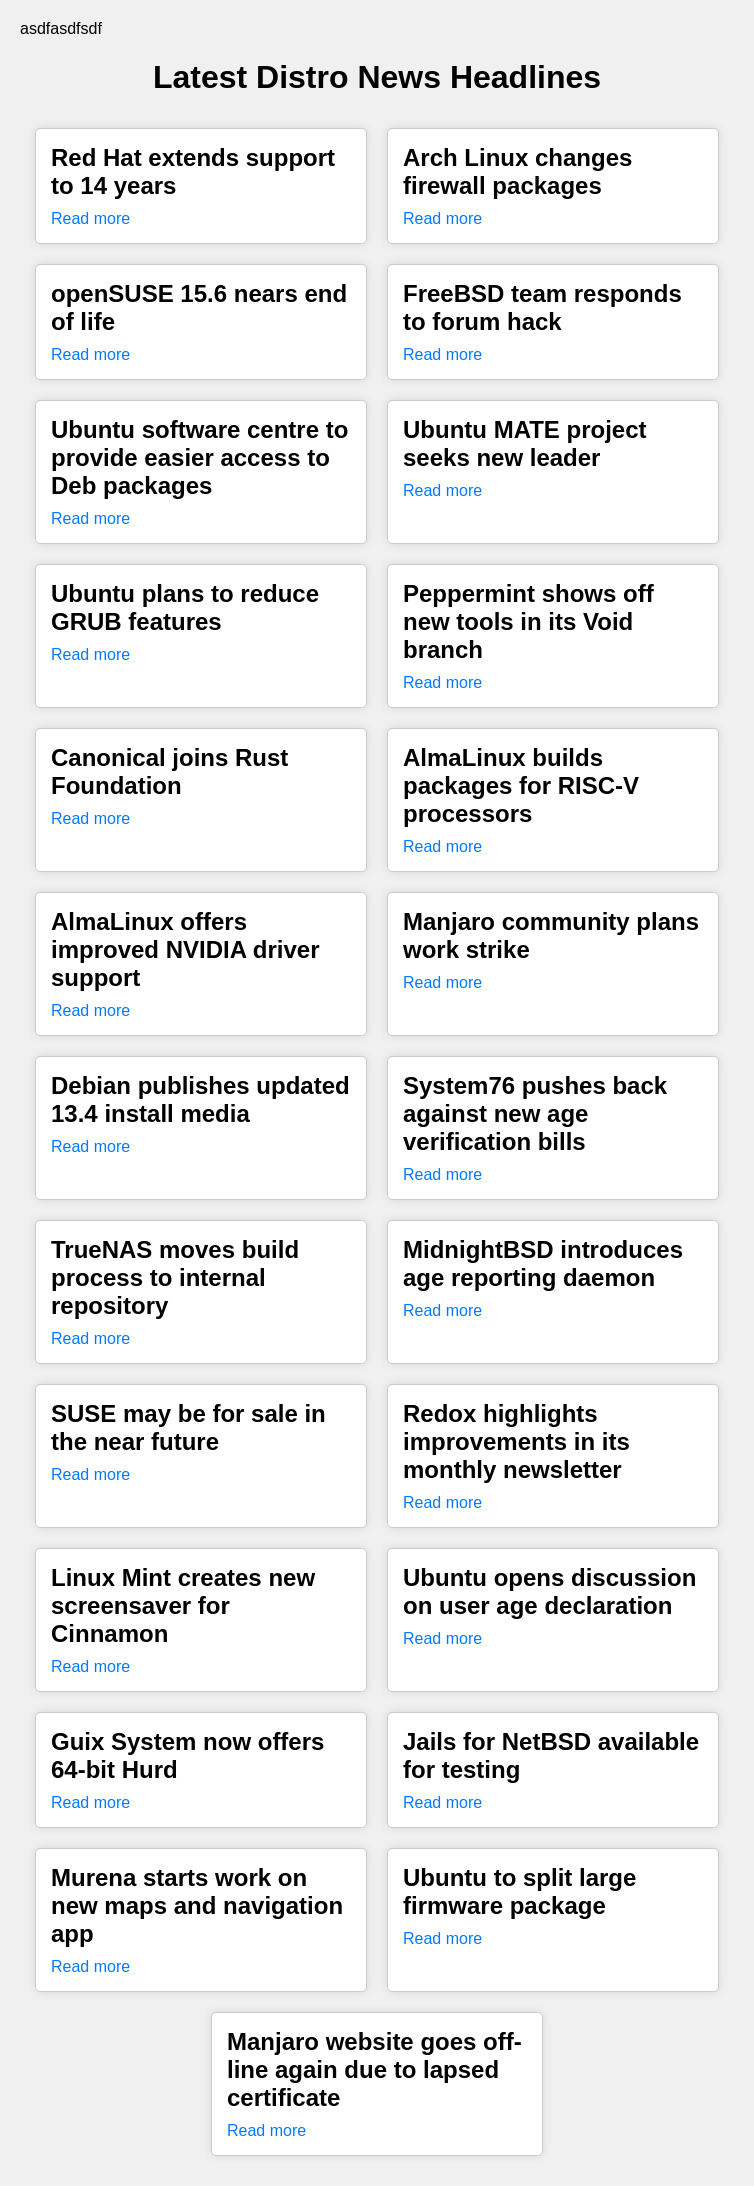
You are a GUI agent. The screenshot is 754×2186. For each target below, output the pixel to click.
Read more (90, 218)
